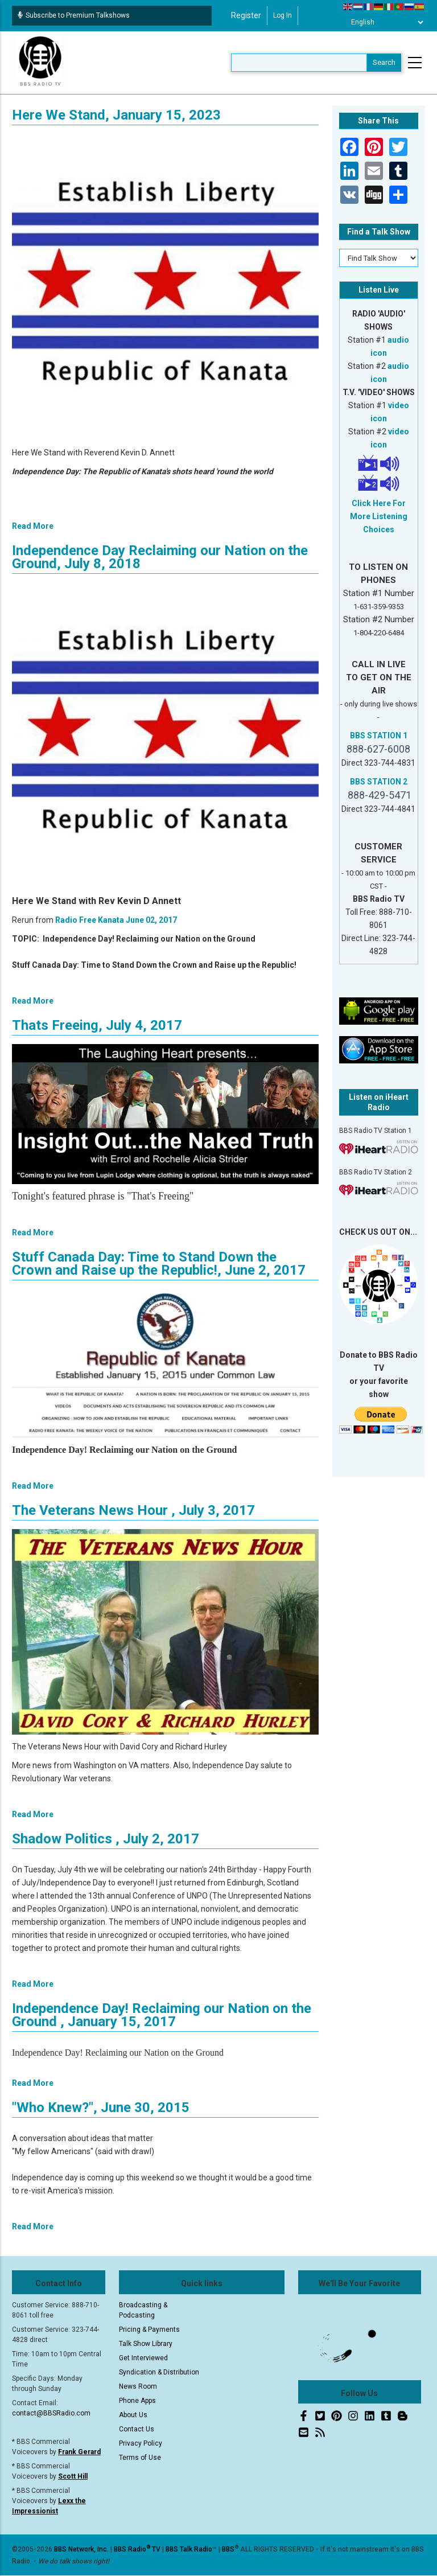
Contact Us (136, 2429)
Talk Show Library (145, 2344)
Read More (32, 526)
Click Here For (379, 503)
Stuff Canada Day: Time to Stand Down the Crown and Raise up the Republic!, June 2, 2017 (159, 1263)
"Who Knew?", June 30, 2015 (100, 2107)
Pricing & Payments (149, 2329)
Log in (282, 15)
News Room (138, 2386)
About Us (133, 2415)
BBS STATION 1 (378, 735)
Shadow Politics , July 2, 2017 (105, 1839)
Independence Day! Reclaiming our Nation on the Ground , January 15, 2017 (161, 2014)
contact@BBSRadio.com (51, 2413)
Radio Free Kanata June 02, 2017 (116, 920)
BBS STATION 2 (378, 781)
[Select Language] (384, 22)
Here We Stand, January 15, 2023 (116, 115)
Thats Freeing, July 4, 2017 (97, 1025)
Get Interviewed (143, 2358)
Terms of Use (140, 2458)
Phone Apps (137, 2401)
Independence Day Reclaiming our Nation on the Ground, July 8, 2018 (160, 557)
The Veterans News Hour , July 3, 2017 (133, 1510)
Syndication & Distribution (159, 2372)
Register (246, 15)
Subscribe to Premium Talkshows (74, 15)
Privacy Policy (140, 2443)
